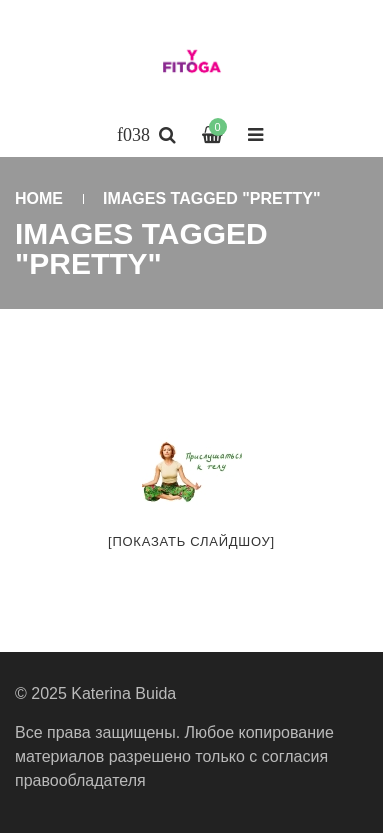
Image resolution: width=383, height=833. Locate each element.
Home (39, 198)
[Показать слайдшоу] (191, 541)
